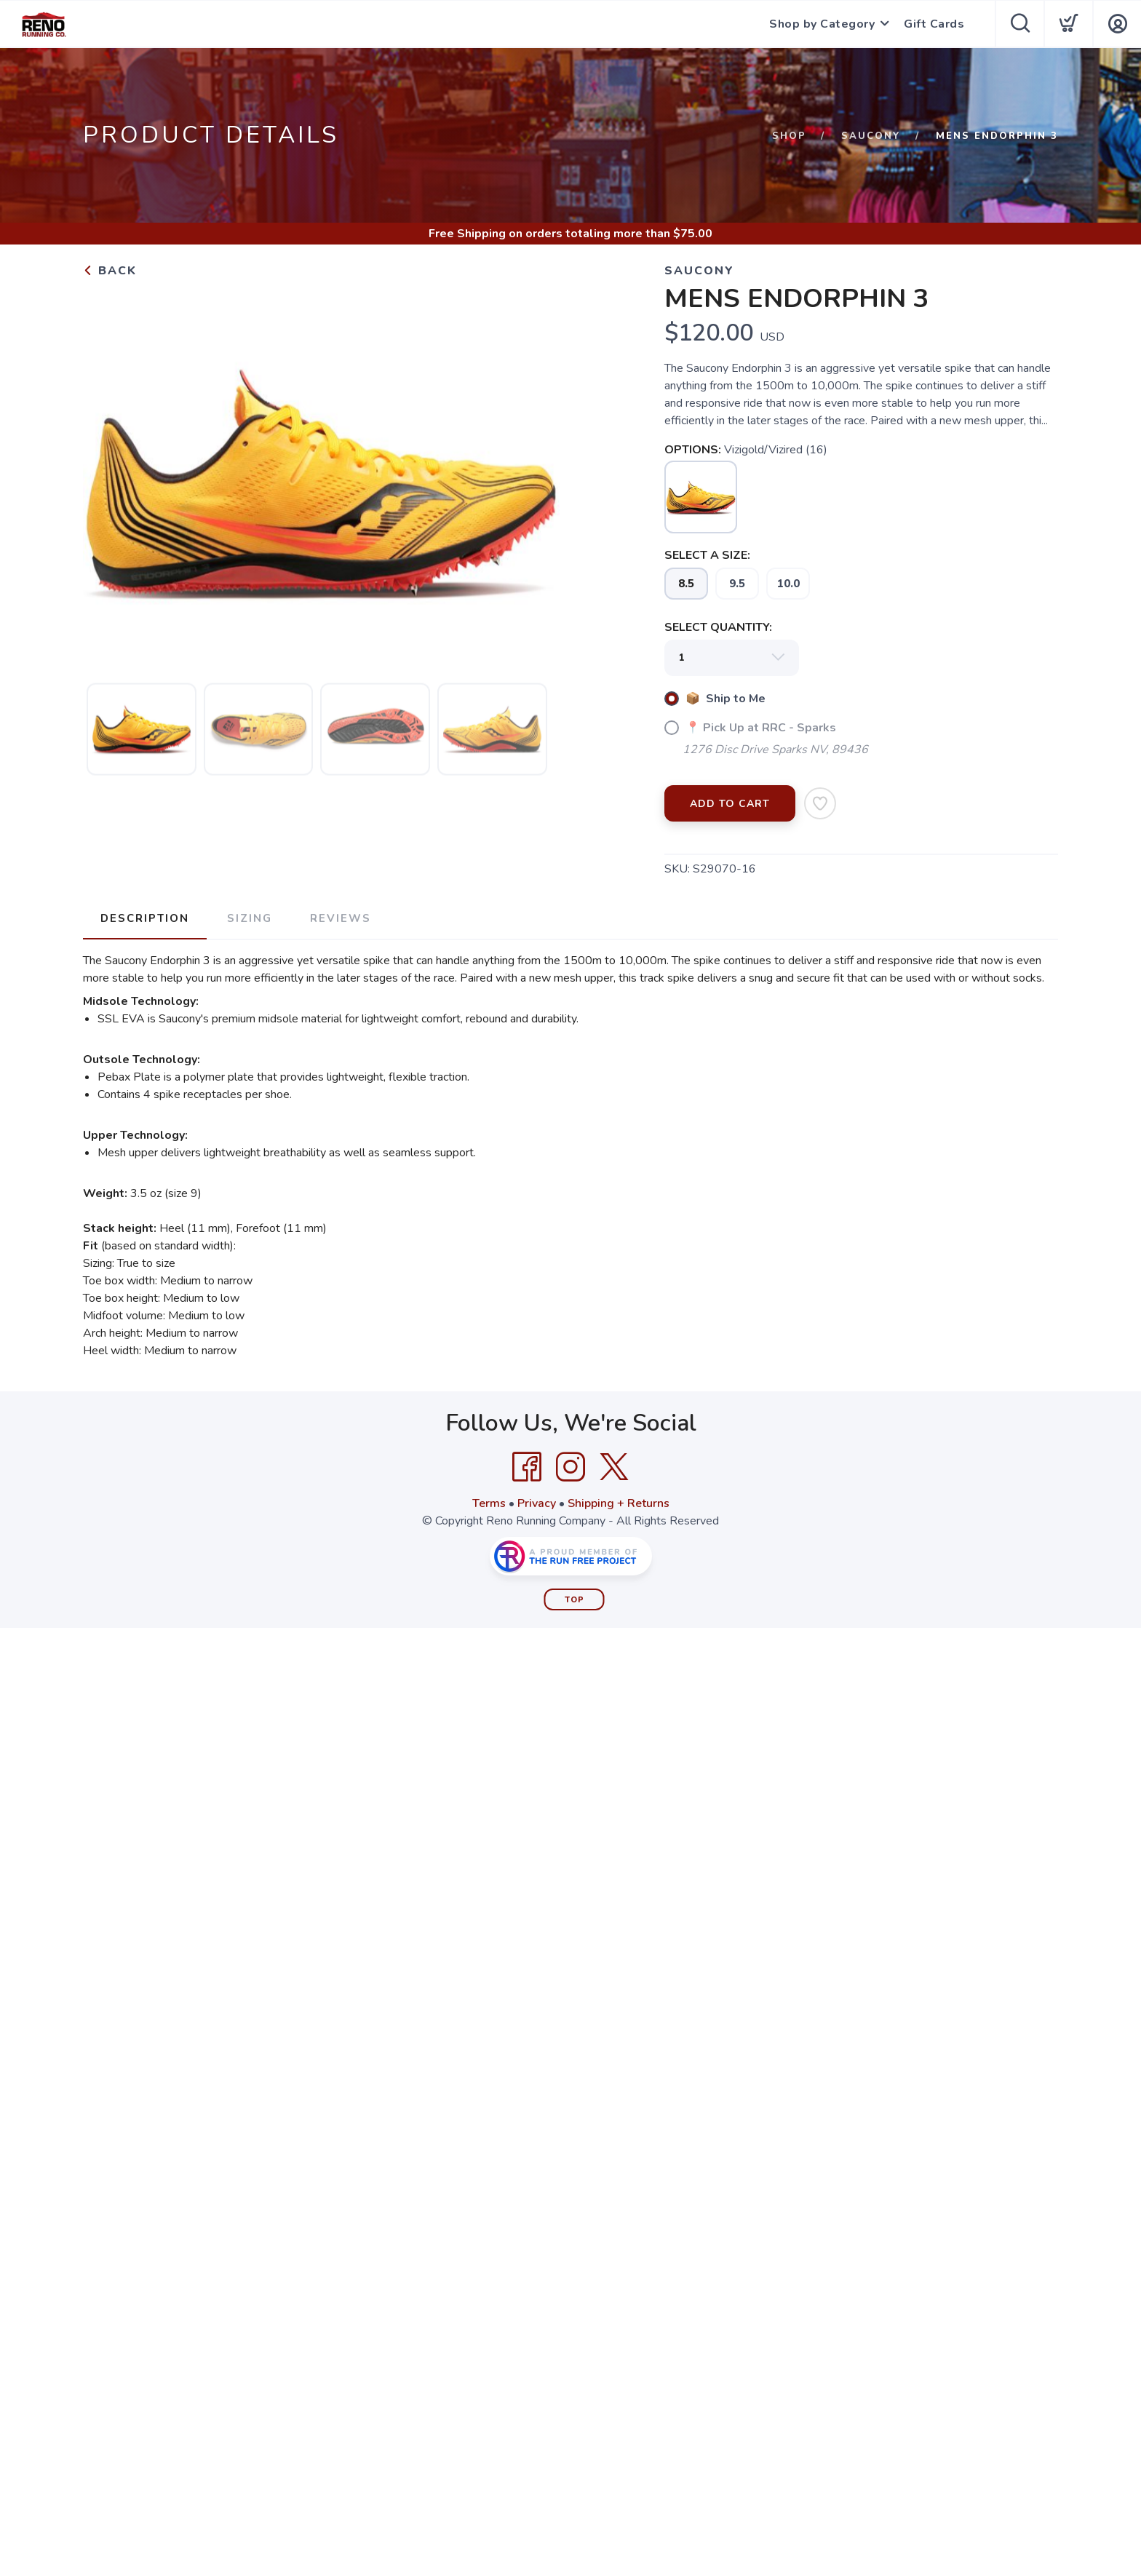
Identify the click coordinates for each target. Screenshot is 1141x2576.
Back (110, 271)
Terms (489, 1503)
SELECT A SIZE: (707, 555)
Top (574, 1599)
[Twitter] (614, 1467)
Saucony (871, 136)
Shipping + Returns (618, 1503)
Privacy (536, 1503)
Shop (789, 136)
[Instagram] (570, 1467)
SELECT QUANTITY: (718, 627)
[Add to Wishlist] (820, 803)
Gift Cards (934, 24)
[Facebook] (527, 1467)
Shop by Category (822, 24)
